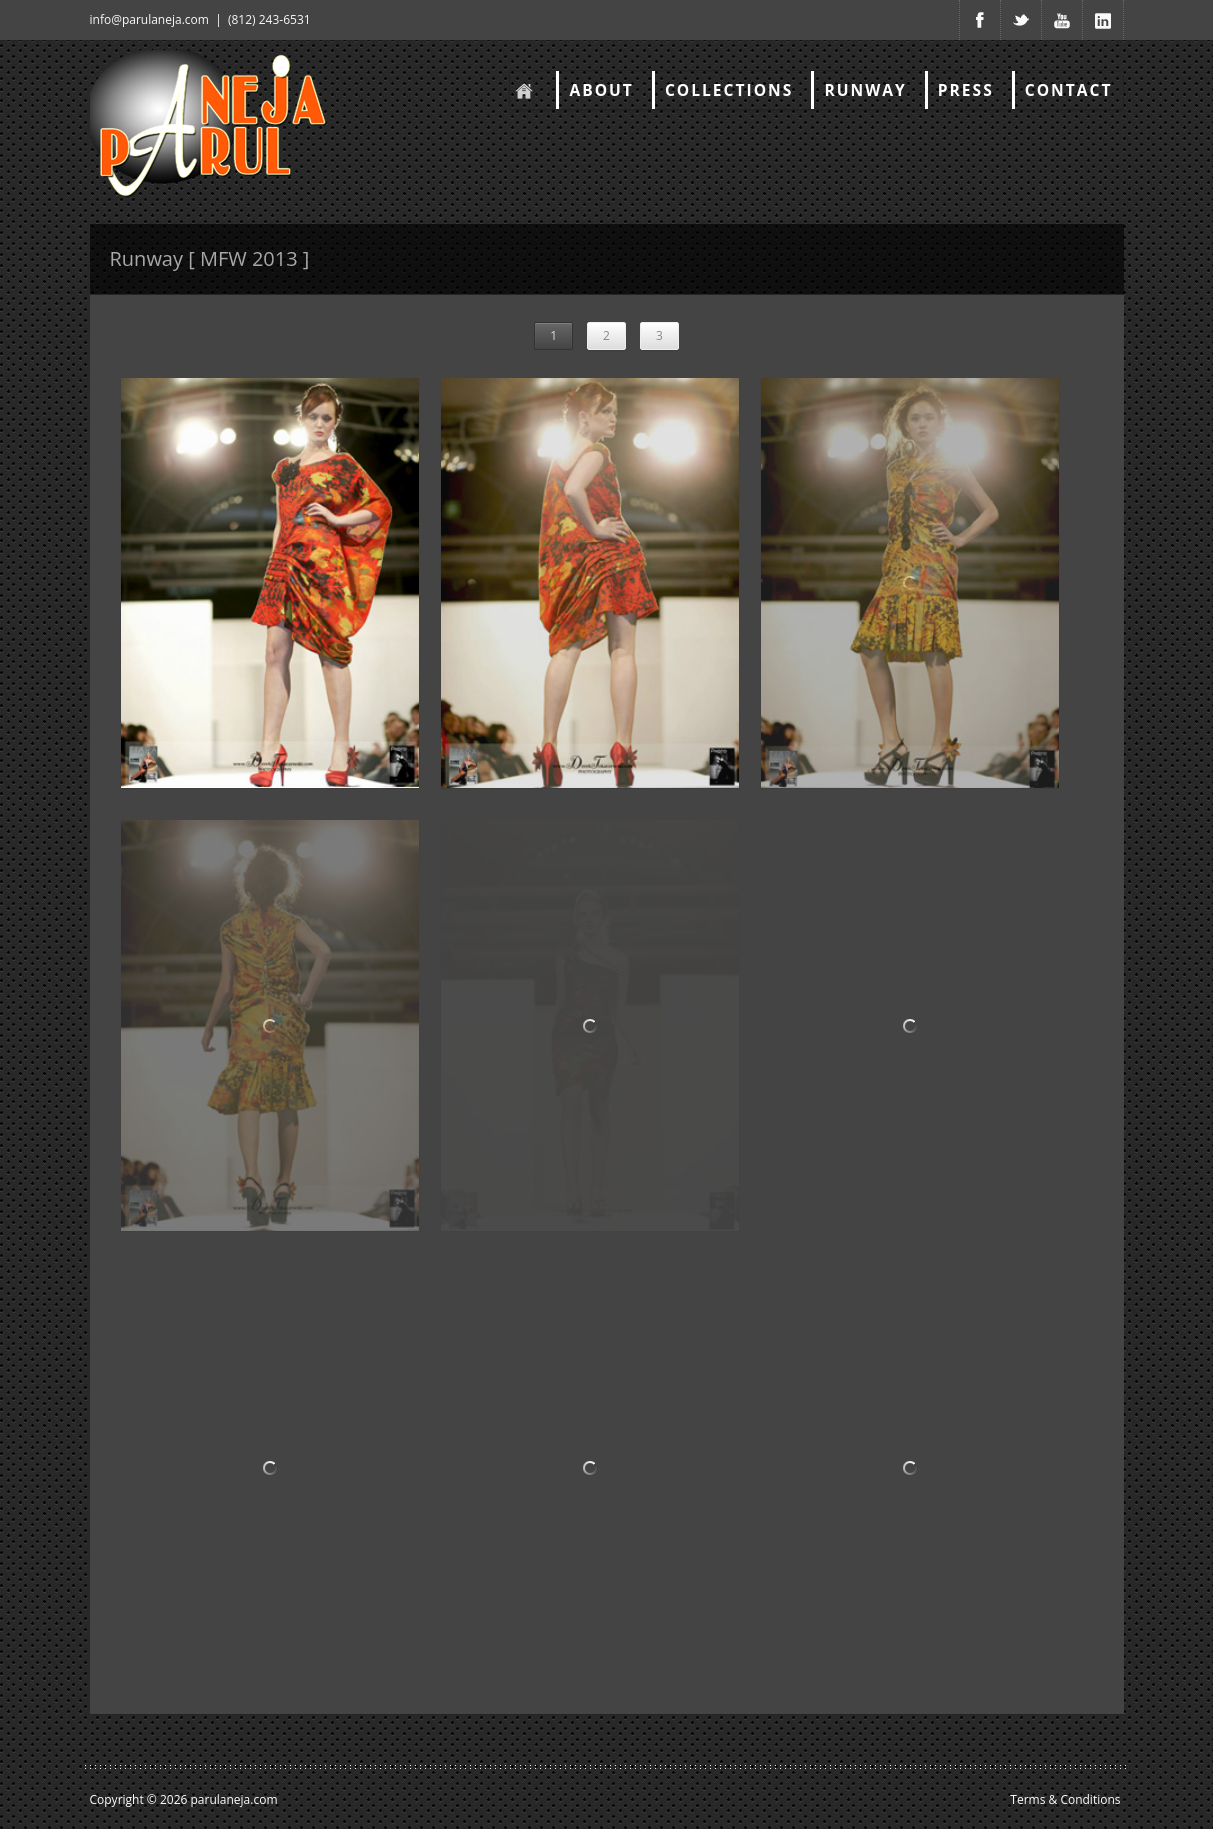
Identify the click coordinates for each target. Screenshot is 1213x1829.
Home (522, 90)
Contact (1069, 90)
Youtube (1062, 20)
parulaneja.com (234, 1799)
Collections (729, 90)
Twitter (1021, 20)
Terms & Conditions (1065, 1799)
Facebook (980, 20)
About (601, 90)
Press (966, 90)
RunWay (865, 90)
